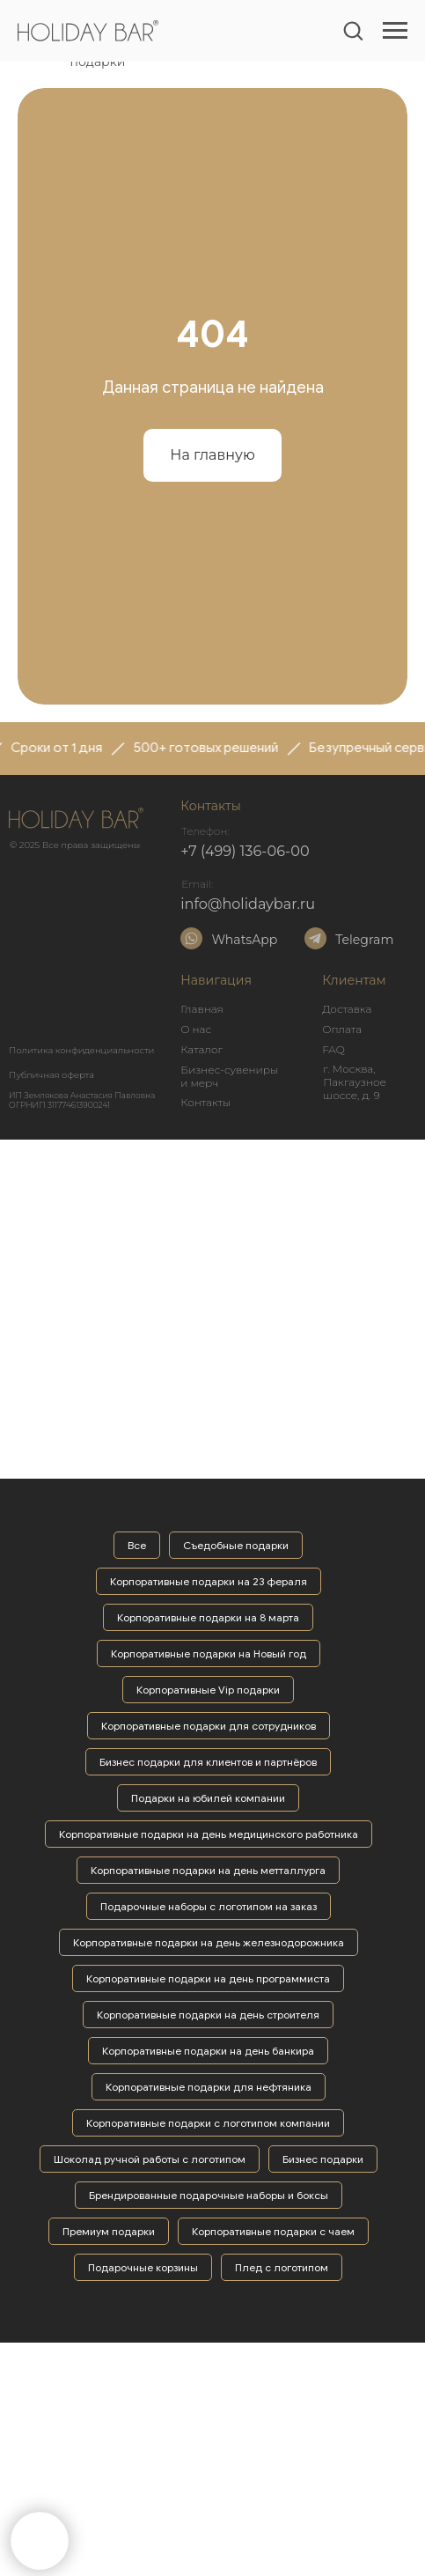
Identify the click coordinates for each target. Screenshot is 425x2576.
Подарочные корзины (143, 2267)
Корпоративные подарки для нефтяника (208, 2086)
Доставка (346, 1008)
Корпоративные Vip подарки (208, 1689)
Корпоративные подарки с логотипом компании (208, 2122)
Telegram (364, 940)
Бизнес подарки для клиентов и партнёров (208, 1761)
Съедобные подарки (236, 1545)
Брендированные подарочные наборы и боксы (208, 2195)
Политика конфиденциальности (81, 1050)
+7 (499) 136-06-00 (244, 851)
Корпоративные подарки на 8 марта (208, 1617)
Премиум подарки (108, 2231)
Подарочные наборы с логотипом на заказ (208, 1906)
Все (137, 1545)
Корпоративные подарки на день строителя (208, 2014)
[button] (352, 30)
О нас (195, 1029)
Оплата (342, 1029)
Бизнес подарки (322, 2159)
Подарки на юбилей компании (208, 1798)
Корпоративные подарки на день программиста (208, 1978)
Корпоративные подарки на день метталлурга (208, 1870)
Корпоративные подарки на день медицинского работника (208, 1834)
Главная (201, 1008)
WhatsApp (244, 940)
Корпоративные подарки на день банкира (208, 2050)
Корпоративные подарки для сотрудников (208, 1725)
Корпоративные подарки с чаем (273, 2231)
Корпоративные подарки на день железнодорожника (208, 1942)
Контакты (205, 1102)
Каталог (201, 1049)
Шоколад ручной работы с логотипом (149, 2159)
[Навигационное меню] (395, 31)
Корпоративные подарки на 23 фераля (208, 1581)
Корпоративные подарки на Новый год (208, 1653)
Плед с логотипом (281, 2267)
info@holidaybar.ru (247, 903)
